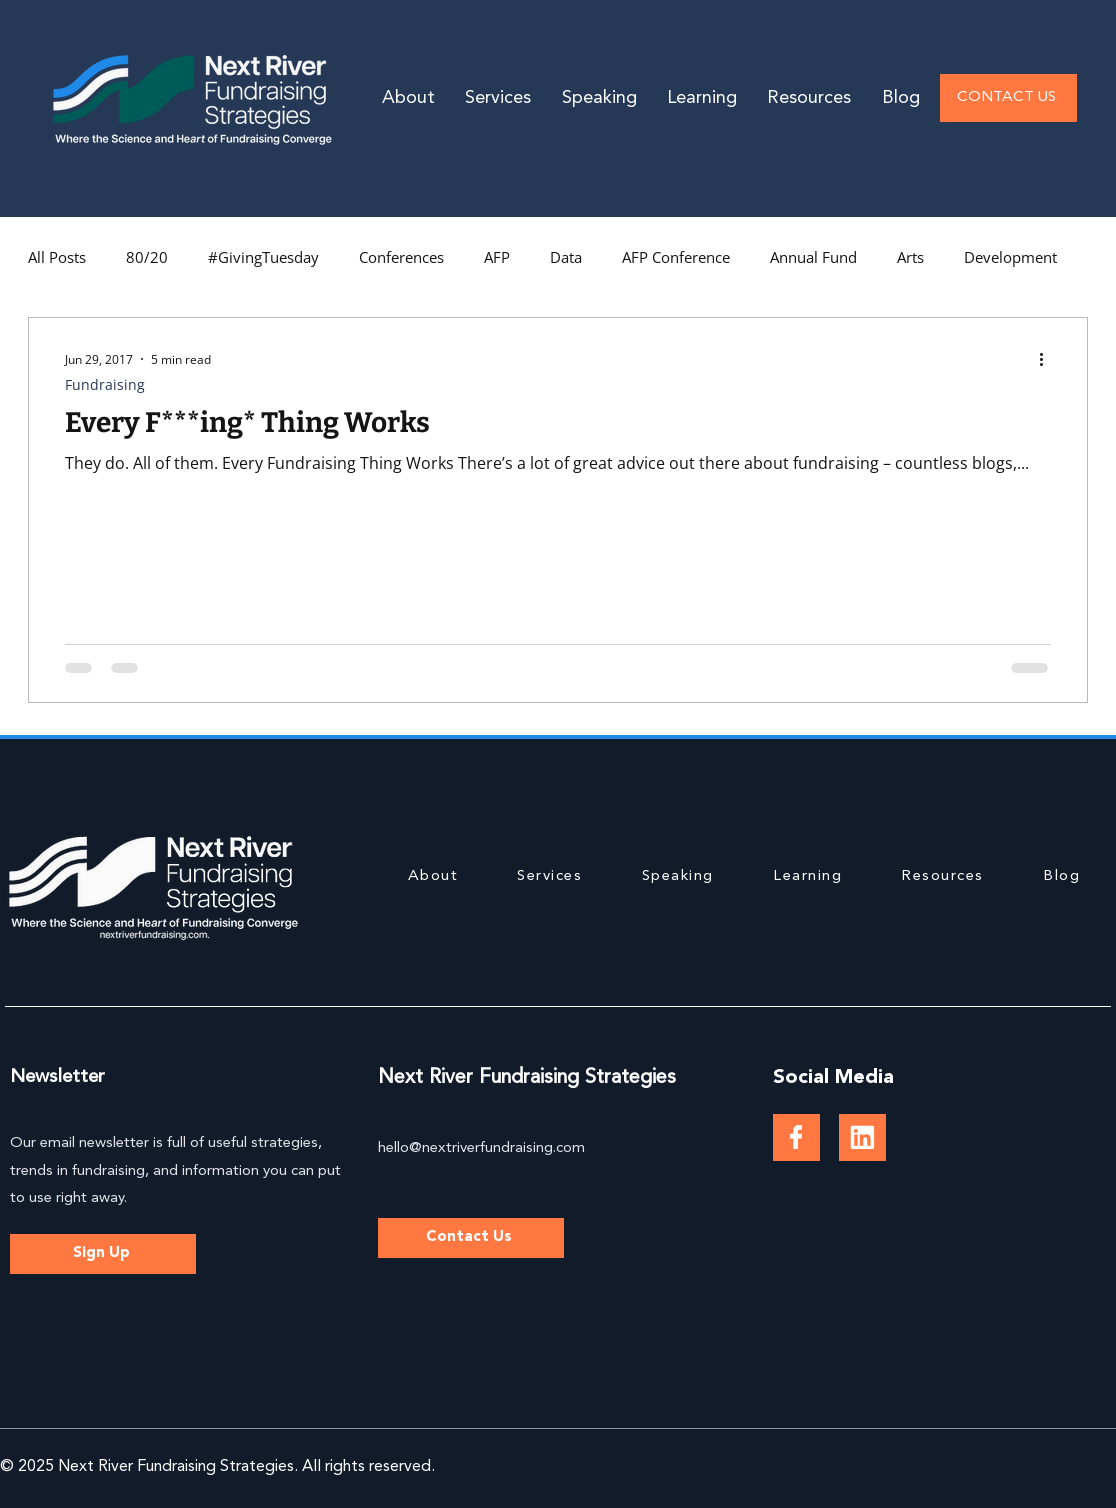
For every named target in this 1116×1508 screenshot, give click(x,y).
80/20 (147, 257)
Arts (910, 257)
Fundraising (105, 384)
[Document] (796, 1137)
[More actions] (1048, 359)
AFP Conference (676, 257)
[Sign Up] (103, 1254)
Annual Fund (813, 257)
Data (566, 257)
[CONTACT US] (1008, 98)
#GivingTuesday (263, 257)
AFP (497, 257)
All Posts (57, 257)
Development (1010, 257)
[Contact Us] (471, 1238)
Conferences (401, 257)
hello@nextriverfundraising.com (481, 1148)
